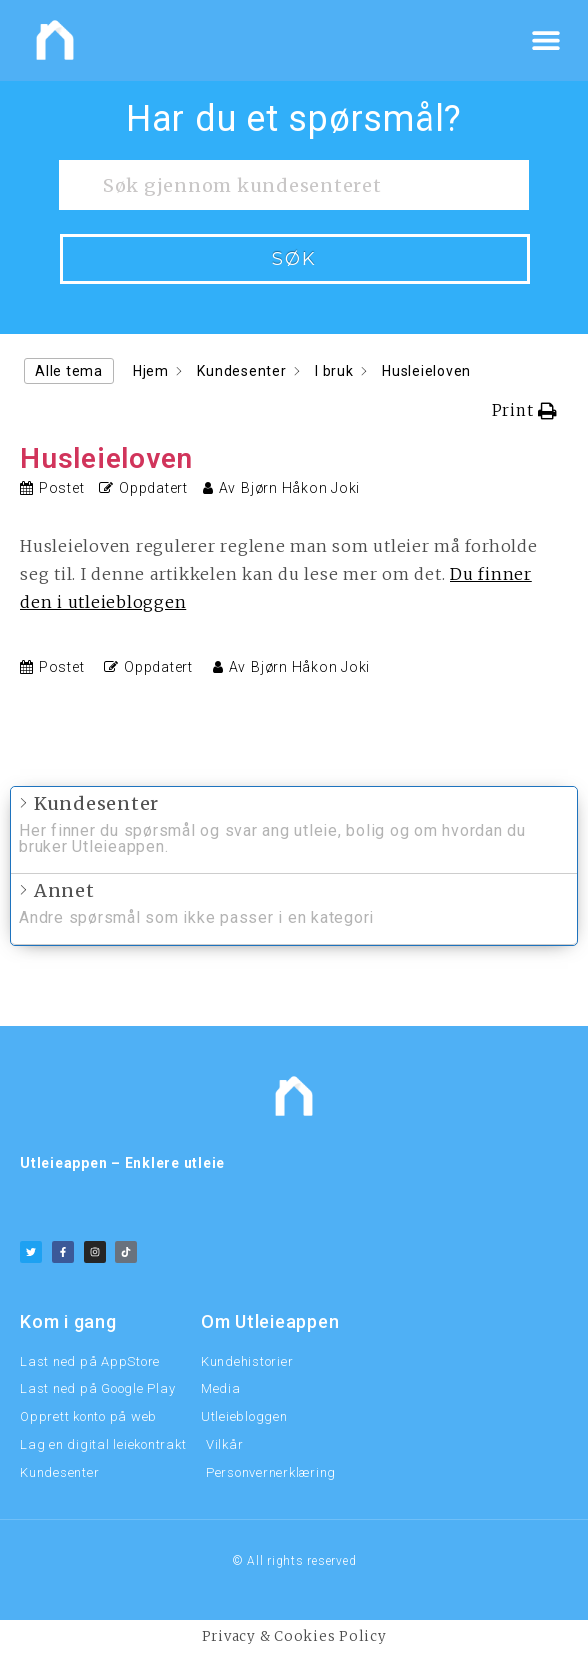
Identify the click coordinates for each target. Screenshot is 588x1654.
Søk (294, 259)
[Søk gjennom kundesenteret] (294, 185)
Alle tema (69, 371)
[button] (545, 40)
